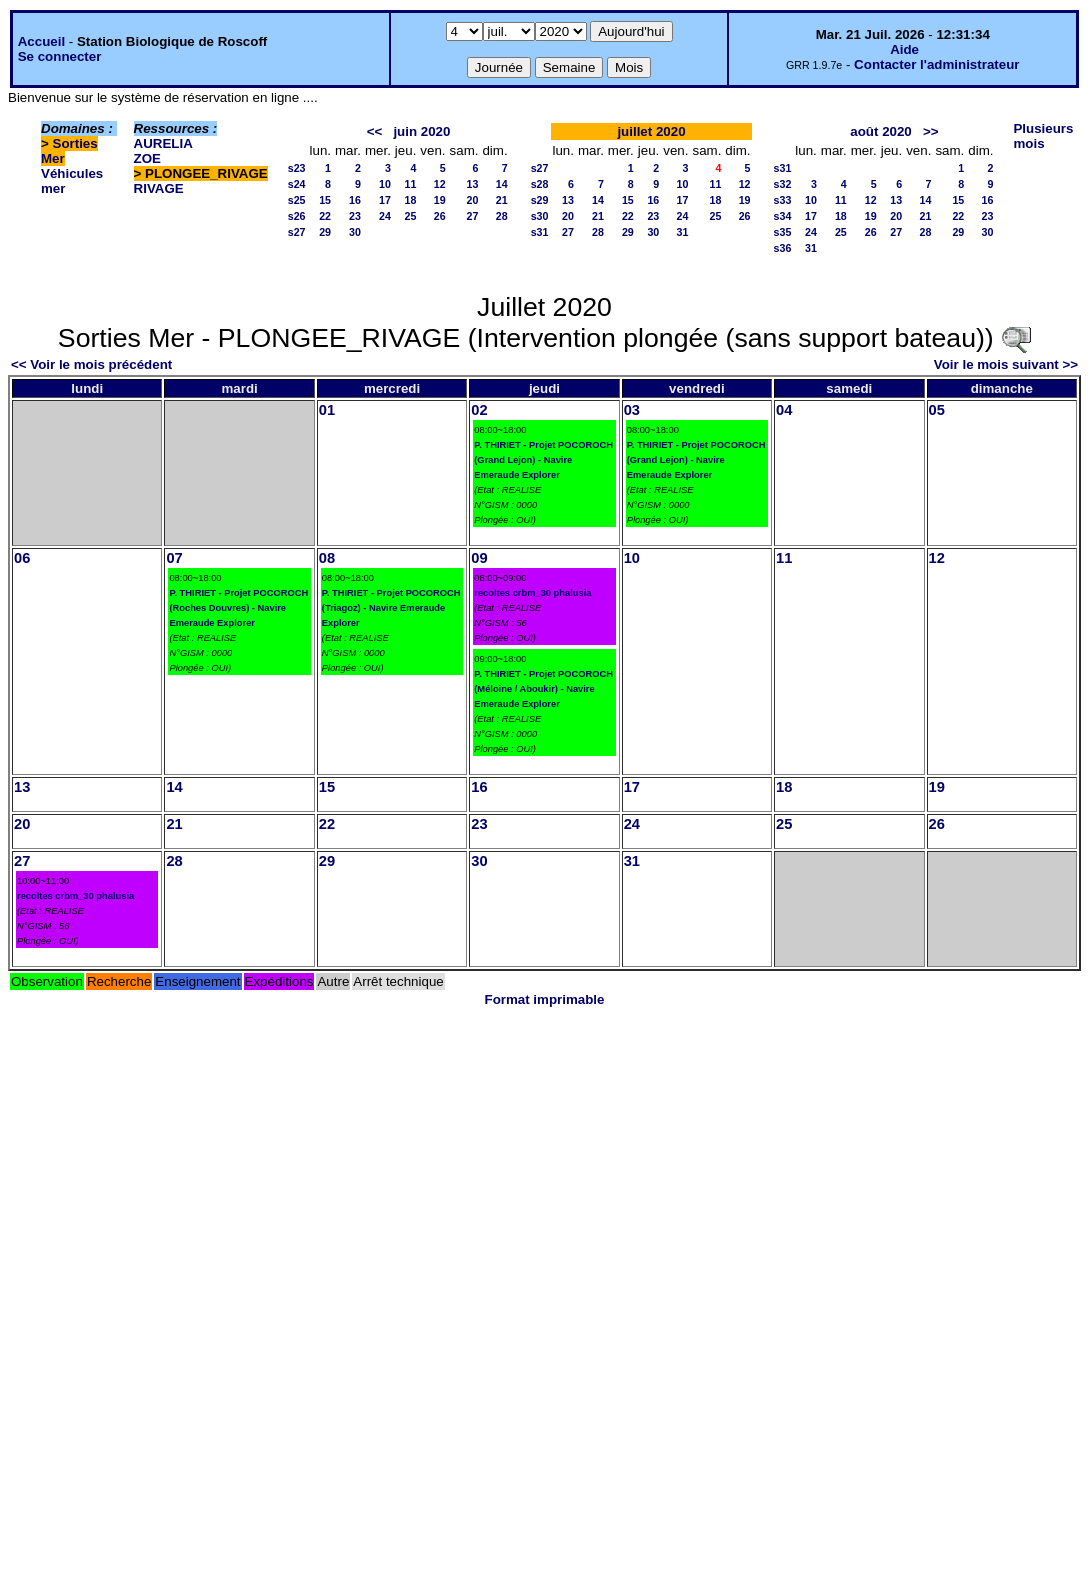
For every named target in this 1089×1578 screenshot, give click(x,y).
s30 (540, 216)
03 (632, 410)
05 (937, 410)
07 (174, 558)
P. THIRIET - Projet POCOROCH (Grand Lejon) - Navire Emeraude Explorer (543, 460)
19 (440, 200)
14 (502, 184)
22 (325, 216)
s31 (540, 232)
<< (375, 131)
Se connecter (60, 56)
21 (502, 200)
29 (325, 232)
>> (931, 131)
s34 (783, 216)
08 (327, 558)
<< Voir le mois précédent (91, 364)
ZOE (147, 158)
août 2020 (881, 131)
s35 (783, 232)
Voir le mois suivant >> (1006, 364)
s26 (297, 216)
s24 (297, 184)
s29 (540, 200)
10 (385, 184)
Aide (904, 49)
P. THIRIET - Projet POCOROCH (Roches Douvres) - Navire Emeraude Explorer (238, 608)
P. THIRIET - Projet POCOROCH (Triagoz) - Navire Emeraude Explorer (391, 608)
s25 (297, 200)
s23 (297, 168)
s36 (783, 248)
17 (385, 200)
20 (473, 200)
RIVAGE (159, 188)
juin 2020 (421, 131)
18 (411, 200)
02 (479, 410)
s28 (540, 184)
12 (440, 184)
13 (473, 184)
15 (325, 200)
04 (784, 410)
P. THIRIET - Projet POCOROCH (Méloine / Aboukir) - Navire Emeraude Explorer (543, 689)
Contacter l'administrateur (936, 64)
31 (683, 232)
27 (473, 216)
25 (411, 216)
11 (411, 184)
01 (327, 410)
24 (385, 216)
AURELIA (163, 143)
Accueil (41, 41)
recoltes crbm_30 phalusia (532, 593)
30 (355, 232)
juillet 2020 (651, 131)
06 (22, 558)
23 (355, 216)
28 (502, 216)
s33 (783, 200)
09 (479, 558)
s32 (783, 184)
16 (355, 200)
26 (440, 216)
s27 (297, 232)
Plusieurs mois (1043, 136)
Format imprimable (545, 999)
